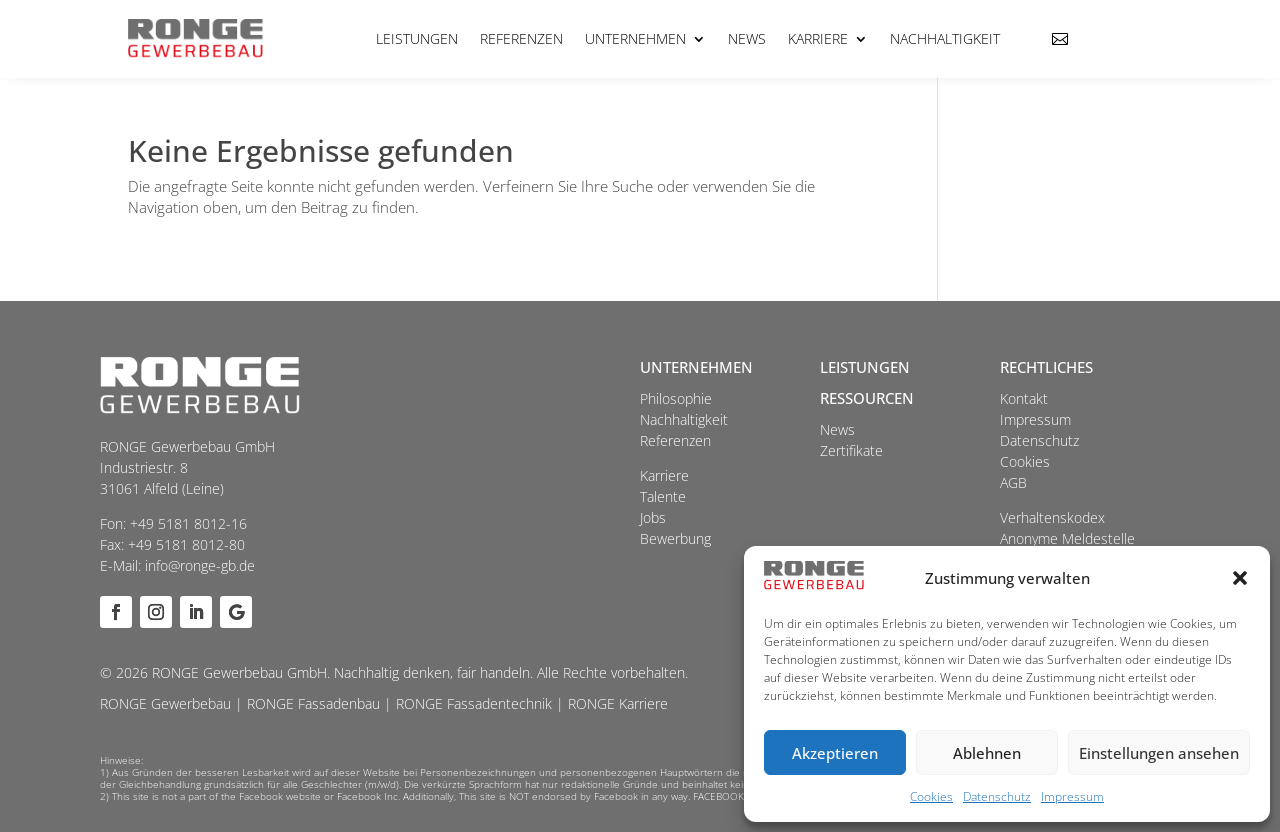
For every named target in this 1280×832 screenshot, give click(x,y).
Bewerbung (675, 538)
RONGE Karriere (618, 703)
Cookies (931, 796)
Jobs (653, 517)
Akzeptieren (835, 753)
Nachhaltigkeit (945, 38)
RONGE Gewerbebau (165, 703)
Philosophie (676, 398)
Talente (663, 496)
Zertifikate (851, 450)
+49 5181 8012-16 (188, 523)
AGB (1013, 482)
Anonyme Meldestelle (1067, 538)
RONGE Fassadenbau (313, 703)
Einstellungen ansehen (1159, 753)
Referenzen (521, 38)
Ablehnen (987, 753)
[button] (1240, 578)
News (747, 38)
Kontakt (1024, 398)
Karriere (818, 38)
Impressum (1072, 796)
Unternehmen (635, 38)
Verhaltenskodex (1052, 517)
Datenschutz (997, 796)
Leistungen (417, 38)
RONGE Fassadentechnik (474, 703)
